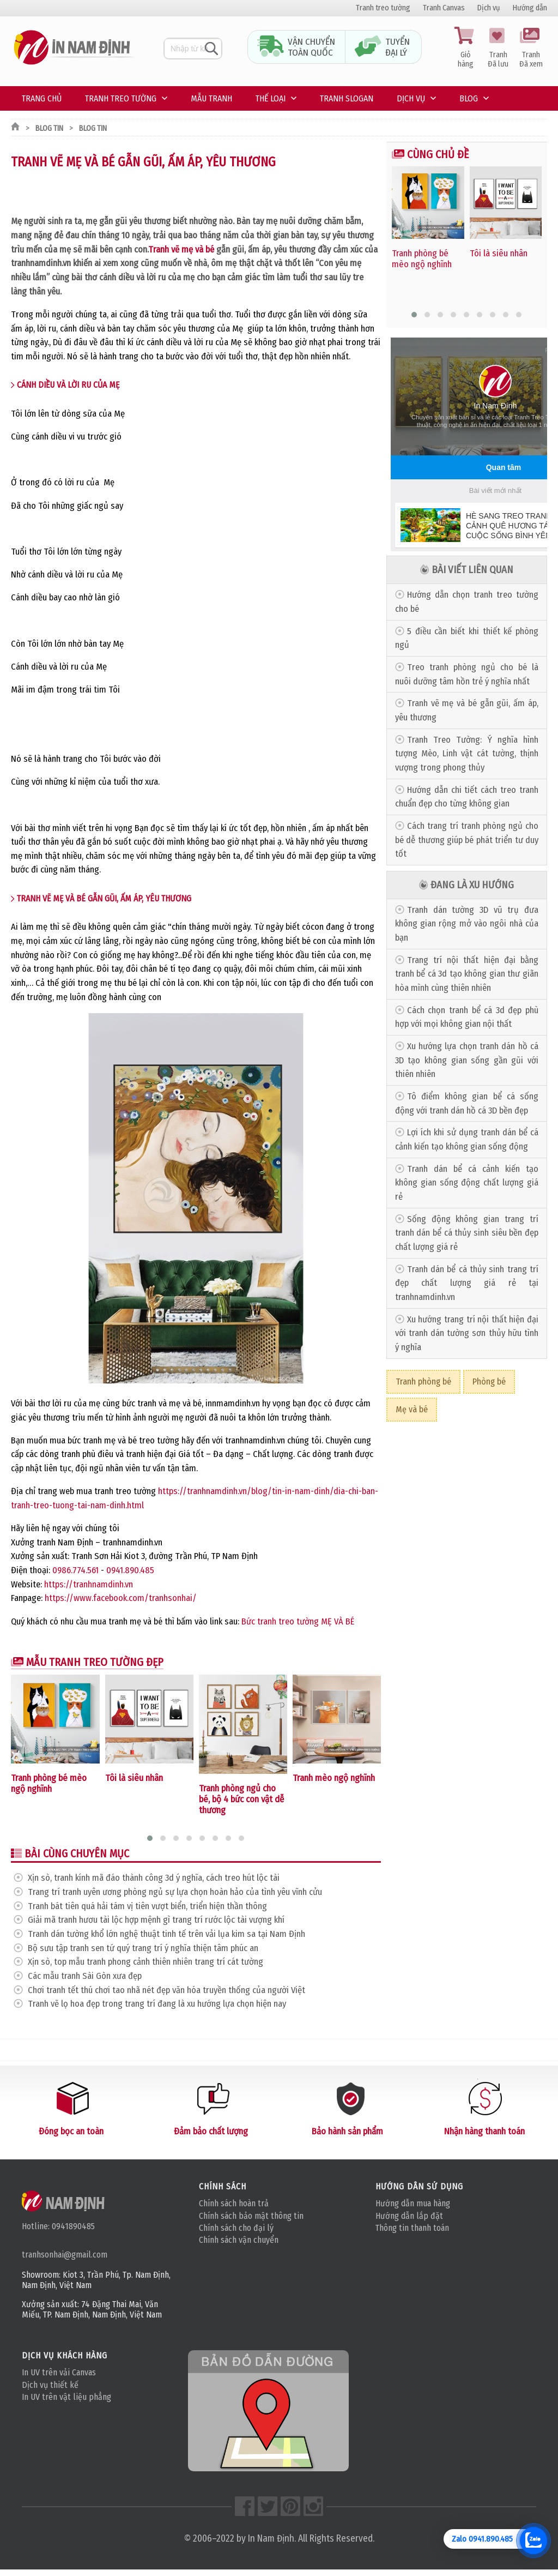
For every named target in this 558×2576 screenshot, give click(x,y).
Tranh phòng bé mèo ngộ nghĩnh (49, 1783)
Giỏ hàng (465, 48)
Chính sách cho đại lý (236, 2228)
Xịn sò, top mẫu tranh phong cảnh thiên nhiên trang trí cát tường (145, 1962)
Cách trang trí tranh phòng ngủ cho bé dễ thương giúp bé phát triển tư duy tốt (466, 840)
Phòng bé (489, 1381)
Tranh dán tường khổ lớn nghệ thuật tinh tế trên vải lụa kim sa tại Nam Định (166, 1934)
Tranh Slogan (346, 98)
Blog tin (49, 128)
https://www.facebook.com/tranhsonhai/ (121, 1598)
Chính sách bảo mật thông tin (251, 2216)
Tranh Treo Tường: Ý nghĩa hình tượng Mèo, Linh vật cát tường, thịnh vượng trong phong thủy (466, 754)
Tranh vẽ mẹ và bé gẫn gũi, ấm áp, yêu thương (466, 710)
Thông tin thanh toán (412, 2228)
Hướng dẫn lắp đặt (409, 2216)
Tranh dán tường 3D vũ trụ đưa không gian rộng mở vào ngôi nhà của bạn (466, 924)
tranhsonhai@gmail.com (64, 2254)
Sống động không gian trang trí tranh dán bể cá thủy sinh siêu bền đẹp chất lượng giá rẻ (466, 1233)
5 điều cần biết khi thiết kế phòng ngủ (466, 638)
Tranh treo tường (383, 8)
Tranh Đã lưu (498, 48)
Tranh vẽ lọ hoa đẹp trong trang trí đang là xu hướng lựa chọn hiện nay (157, 2004)
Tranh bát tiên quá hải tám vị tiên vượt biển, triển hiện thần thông (147, 1906)
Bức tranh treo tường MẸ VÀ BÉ (297, 1621)
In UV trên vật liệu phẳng (66, 2397)
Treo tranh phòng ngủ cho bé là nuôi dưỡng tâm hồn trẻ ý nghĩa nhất (466, 674)
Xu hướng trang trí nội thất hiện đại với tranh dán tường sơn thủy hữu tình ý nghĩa (466, 1333)
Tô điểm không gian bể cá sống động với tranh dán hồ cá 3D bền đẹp (466, 1103)
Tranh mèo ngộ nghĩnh (334, 1777)
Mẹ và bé (412, 1409)
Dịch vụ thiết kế (50, 2385)
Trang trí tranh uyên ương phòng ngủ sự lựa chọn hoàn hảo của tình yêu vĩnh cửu (175, 1892)
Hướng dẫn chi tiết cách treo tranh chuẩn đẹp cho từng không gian (466, 797)
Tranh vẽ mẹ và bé (181, 249)
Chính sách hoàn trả (234, 2203)
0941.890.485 (130, 1570)
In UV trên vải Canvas (59, 2372)
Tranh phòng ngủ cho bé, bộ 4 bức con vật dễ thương (241, 1799)
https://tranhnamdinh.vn (88, 1584)
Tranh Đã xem (530, 48)
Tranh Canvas (444, 8)
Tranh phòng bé (423, 1381)
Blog (468, 98)
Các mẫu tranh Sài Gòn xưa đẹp (85, 1976)
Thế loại (271, 98)
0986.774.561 (75, 1570)
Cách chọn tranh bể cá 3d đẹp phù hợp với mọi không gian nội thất (466, 1017)
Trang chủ (42, 98)
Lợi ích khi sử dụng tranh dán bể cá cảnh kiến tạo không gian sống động (466, 1139)
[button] (149, 1838)
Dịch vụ (488, 8)
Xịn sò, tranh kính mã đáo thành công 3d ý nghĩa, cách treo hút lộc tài (154, 1878)
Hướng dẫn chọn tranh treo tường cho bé (466, 601)
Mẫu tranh (211, 98)
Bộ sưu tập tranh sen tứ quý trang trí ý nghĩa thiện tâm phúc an (143, 1948)
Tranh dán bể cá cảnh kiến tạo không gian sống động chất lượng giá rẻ (466, 1183)
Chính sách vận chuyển (238, 2240)
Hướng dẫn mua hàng (412, 2203)
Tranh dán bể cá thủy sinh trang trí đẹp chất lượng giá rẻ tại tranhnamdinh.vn (466, 1283)
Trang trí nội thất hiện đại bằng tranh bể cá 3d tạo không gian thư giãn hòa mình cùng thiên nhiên (466, 974)
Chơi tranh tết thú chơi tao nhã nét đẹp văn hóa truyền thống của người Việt (166, 1990)
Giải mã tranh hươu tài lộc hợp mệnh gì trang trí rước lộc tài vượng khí (156, 1920)
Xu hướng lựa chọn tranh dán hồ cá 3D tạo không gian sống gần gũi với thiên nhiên (466, 1060)
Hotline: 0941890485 (58, 2226)
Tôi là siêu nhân (134, 1777)
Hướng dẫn (530, 8)
